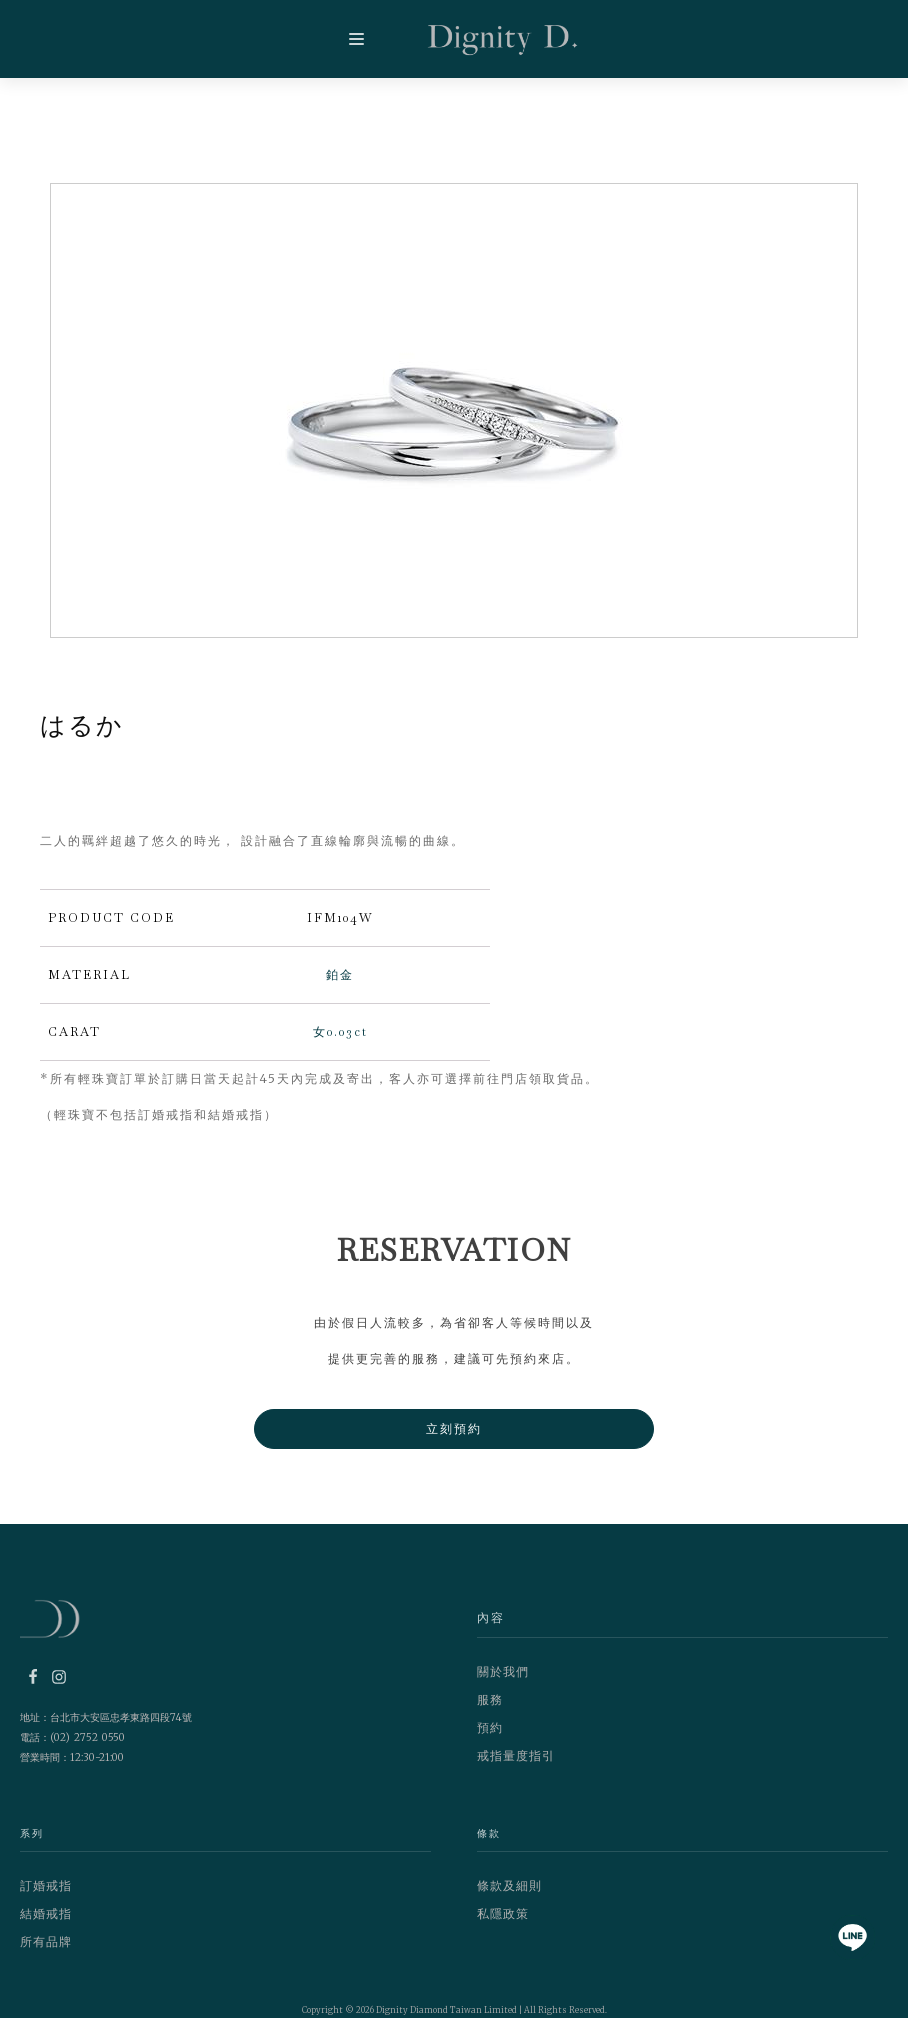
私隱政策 (503, 1913)
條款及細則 (509, 1885)
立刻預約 (454, 1428)
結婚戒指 (46, 1913)
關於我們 (503, 1671)
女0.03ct (340, 1032)
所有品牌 (46, 1941)
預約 (490, 1727)
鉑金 (340, 975)
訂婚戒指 (46, 1885)
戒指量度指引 (516, 1755)
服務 (490, 1699)
